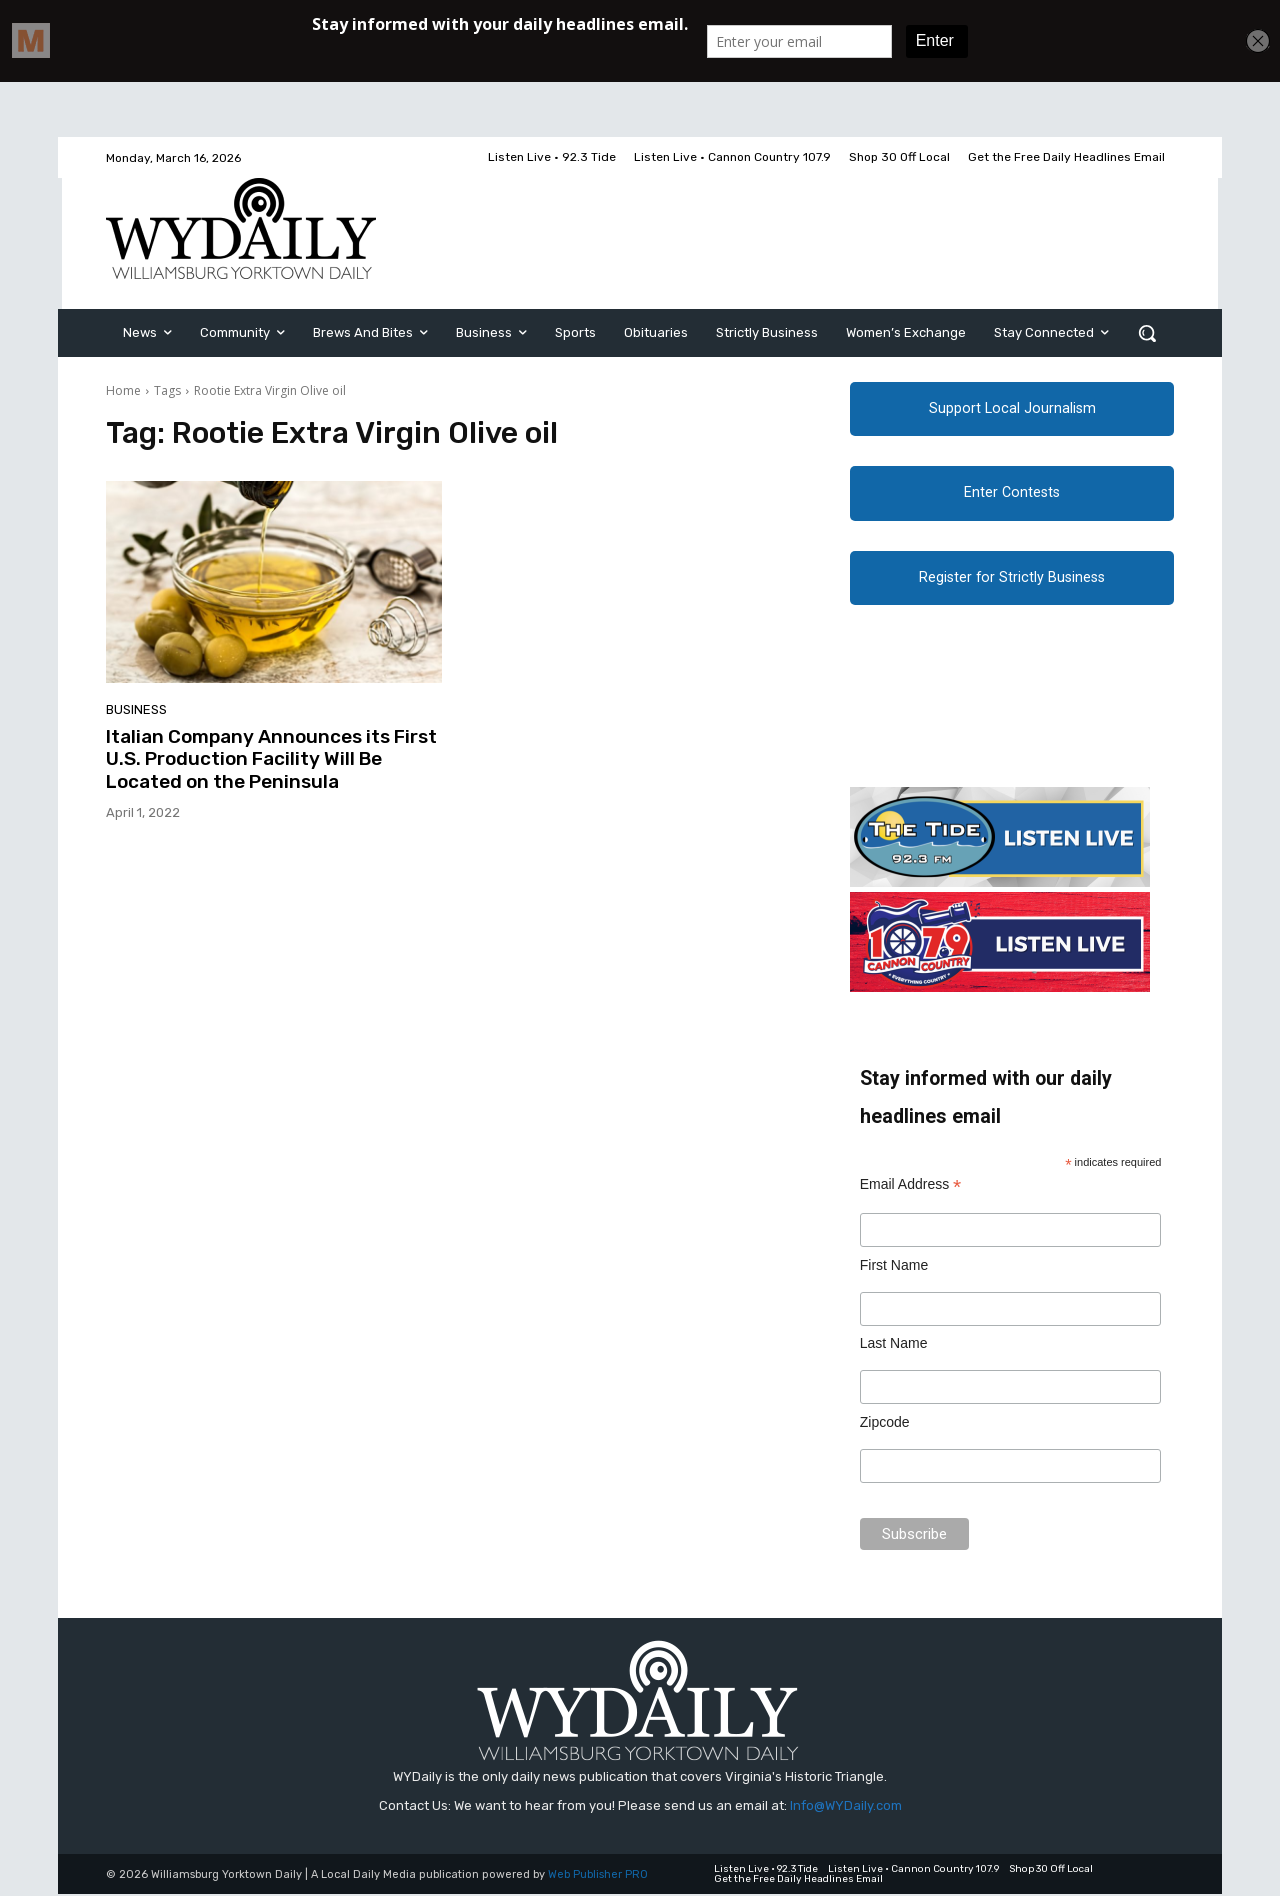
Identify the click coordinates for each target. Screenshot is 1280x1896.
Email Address (911, 1186)
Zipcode (885, 1423)
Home (123, 390)
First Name (894, 1266)
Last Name (894, 1345)
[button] (1147, 333)
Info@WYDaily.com (846, 1806)
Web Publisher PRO (598, 1876)
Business (136, 709)
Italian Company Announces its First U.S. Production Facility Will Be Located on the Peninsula (271, 759)
